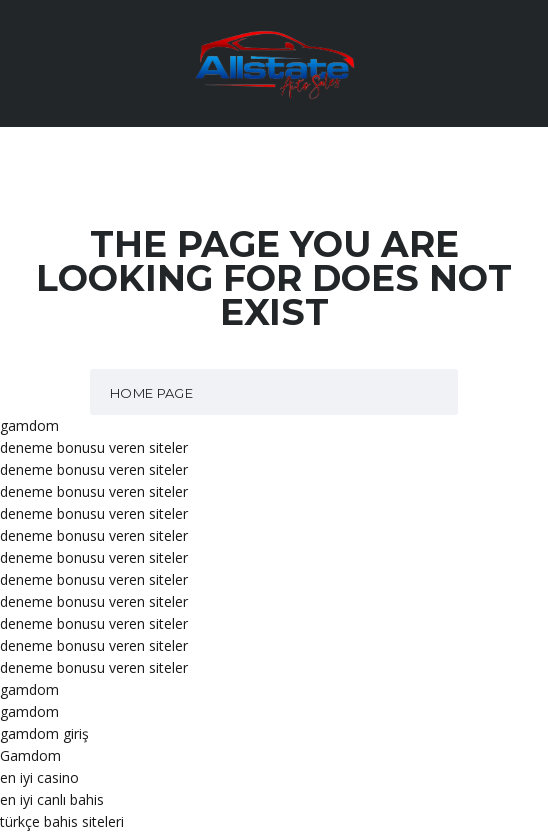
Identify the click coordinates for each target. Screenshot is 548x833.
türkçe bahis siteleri (62, 821)
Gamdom (30, 755)
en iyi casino (39, 777)
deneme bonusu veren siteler (94, 447)
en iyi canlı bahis (52, 799)
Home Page (151, 393)
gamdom (29, 425)
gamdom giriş (44, 733)
